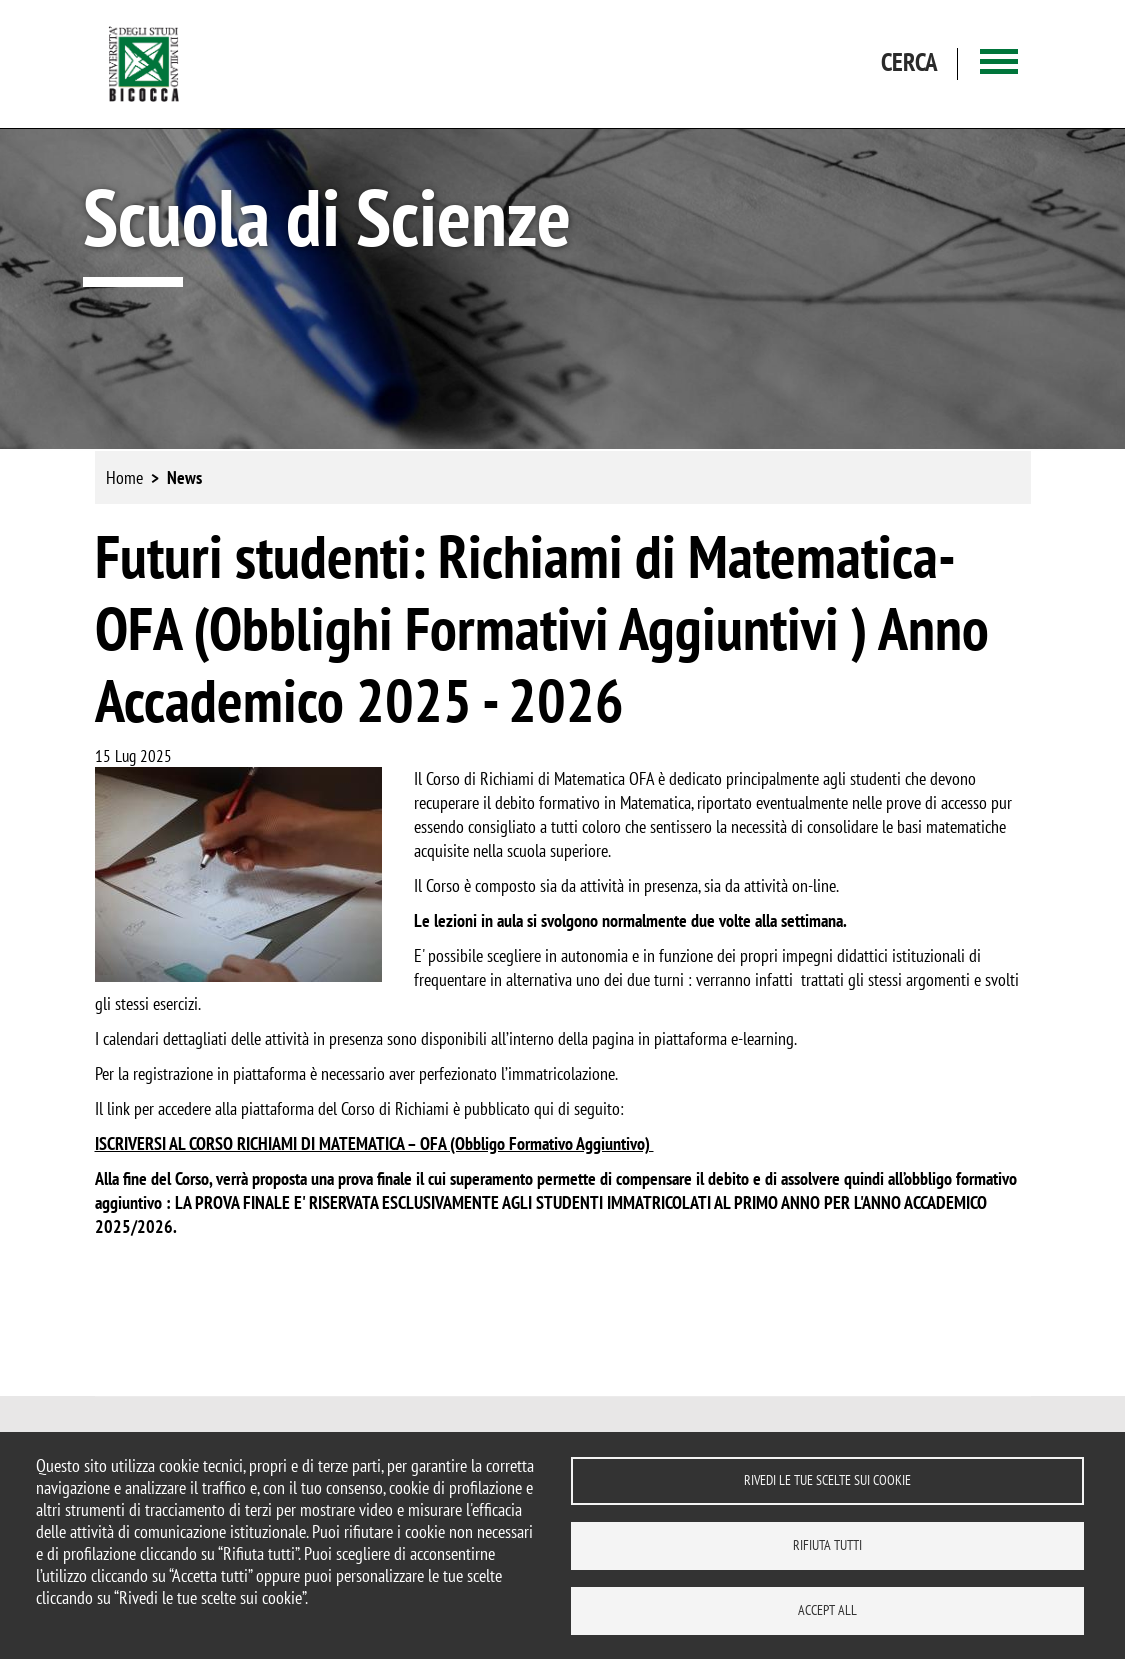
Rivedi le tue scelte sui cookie (827, 1480)
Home (124, 477)
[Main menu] (999, 64)
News (184, 477)
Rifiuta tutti (827, 1545)
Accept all (827, 1610)
